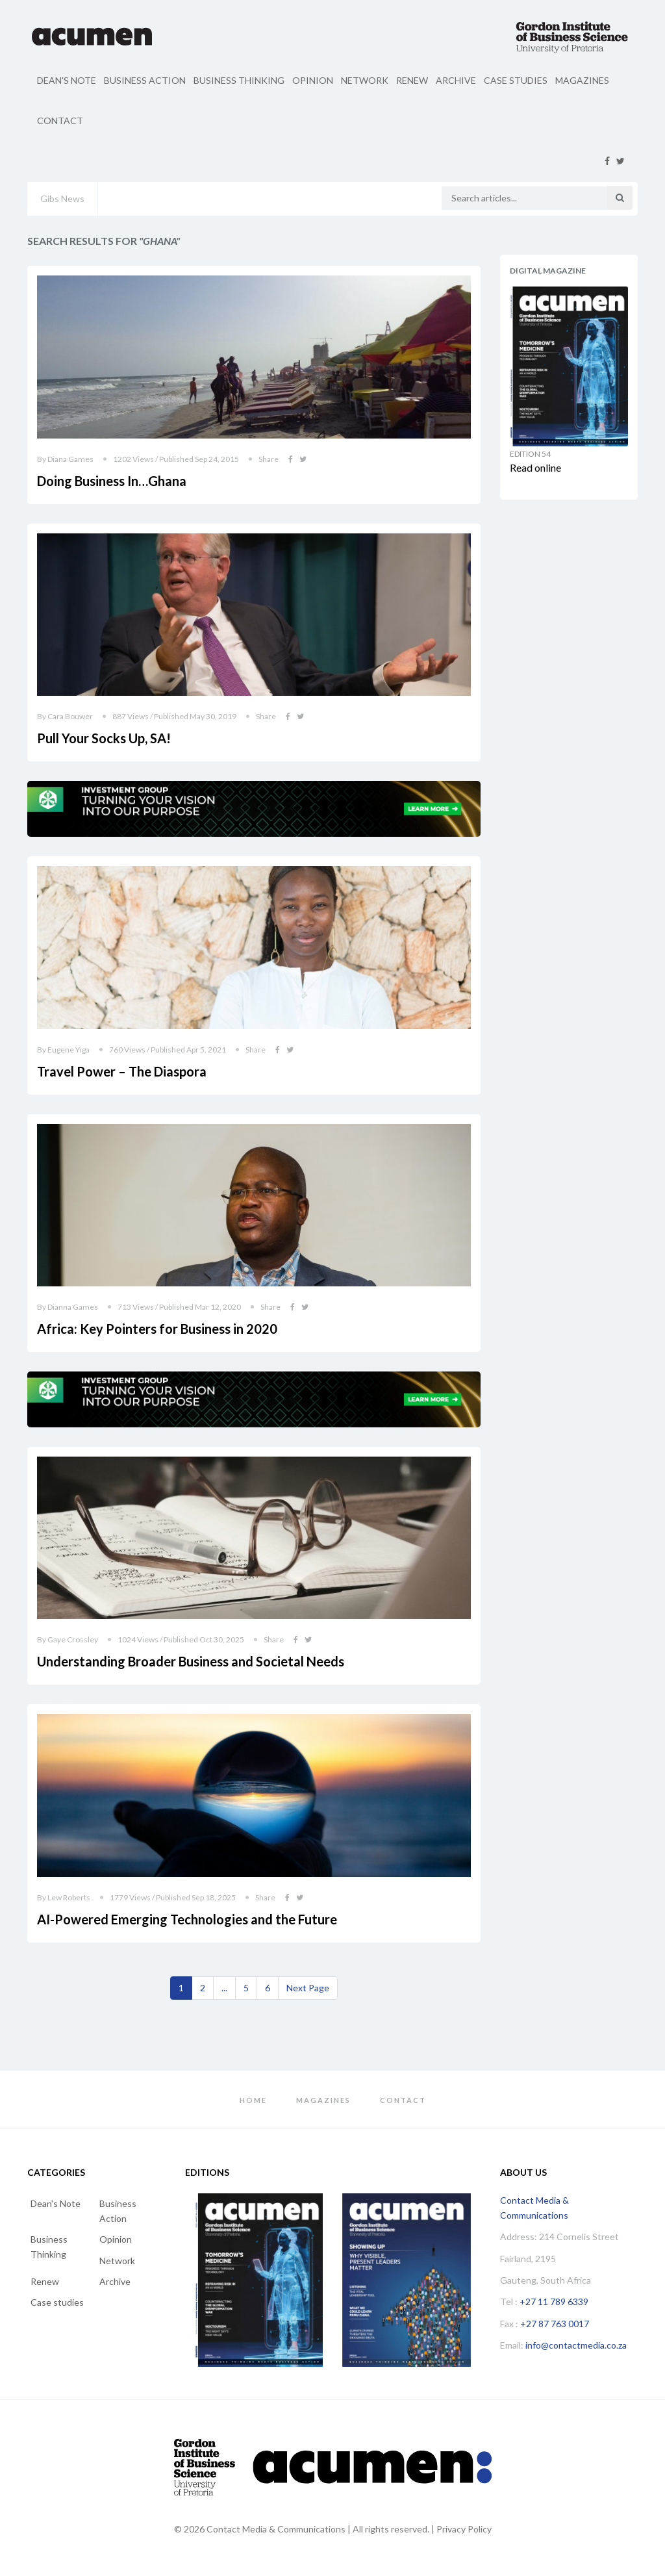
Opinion (312, 80)
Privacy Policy (464, 2528)
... (224, 1987)
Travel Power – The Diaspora (122, 1071)
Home (253, 2100)
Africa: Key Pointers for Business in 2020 (157, 1328)
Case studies (515, 80)
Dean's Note (66, 80)
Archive (456, 80)
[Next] (308, 1988)
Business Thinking (239, 80)
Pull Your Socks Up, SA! (104, 738)
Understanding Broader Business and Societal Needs (190, 1661)
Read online (535, 467)
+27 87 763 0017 (554, 2323)
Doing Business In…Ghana (111, 481)
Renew (412, 80)
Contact (60, 120)
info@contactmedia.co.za (576, 2345)
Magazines (582, 80)
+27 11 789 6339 (554, 2301)
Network (364, 80)
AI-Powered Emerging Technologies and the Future (187, 1919)
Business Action (145, 80)
